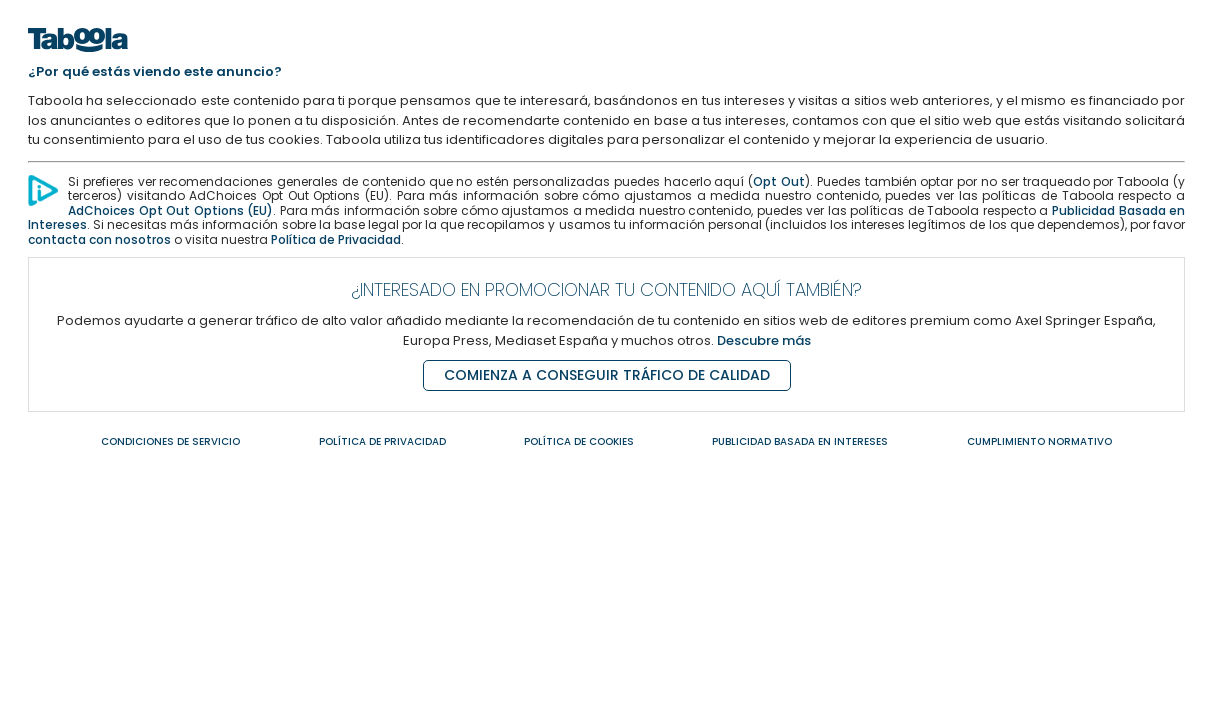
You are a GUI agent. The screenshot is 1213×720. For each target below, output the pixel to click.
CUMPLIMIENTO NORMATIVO (1039, 441)
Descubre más (764, 340)
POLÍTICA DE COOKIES (579, 441)
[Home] (78, 57)
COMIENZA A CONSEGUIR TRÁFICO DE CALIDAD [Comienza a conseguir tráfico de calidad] (607, 375)
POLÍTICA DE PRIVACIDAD (382, 441)
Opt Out (779, 181)
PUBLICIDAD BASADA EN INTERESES (800, 441)
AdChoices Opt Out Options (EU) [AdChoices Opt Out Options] (170, 210)
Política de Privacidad (336, 239)
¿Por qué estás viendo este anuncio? (155, 71)
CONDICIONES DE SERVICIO (170, 441)
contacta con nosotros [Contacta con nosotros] (99, 239)
